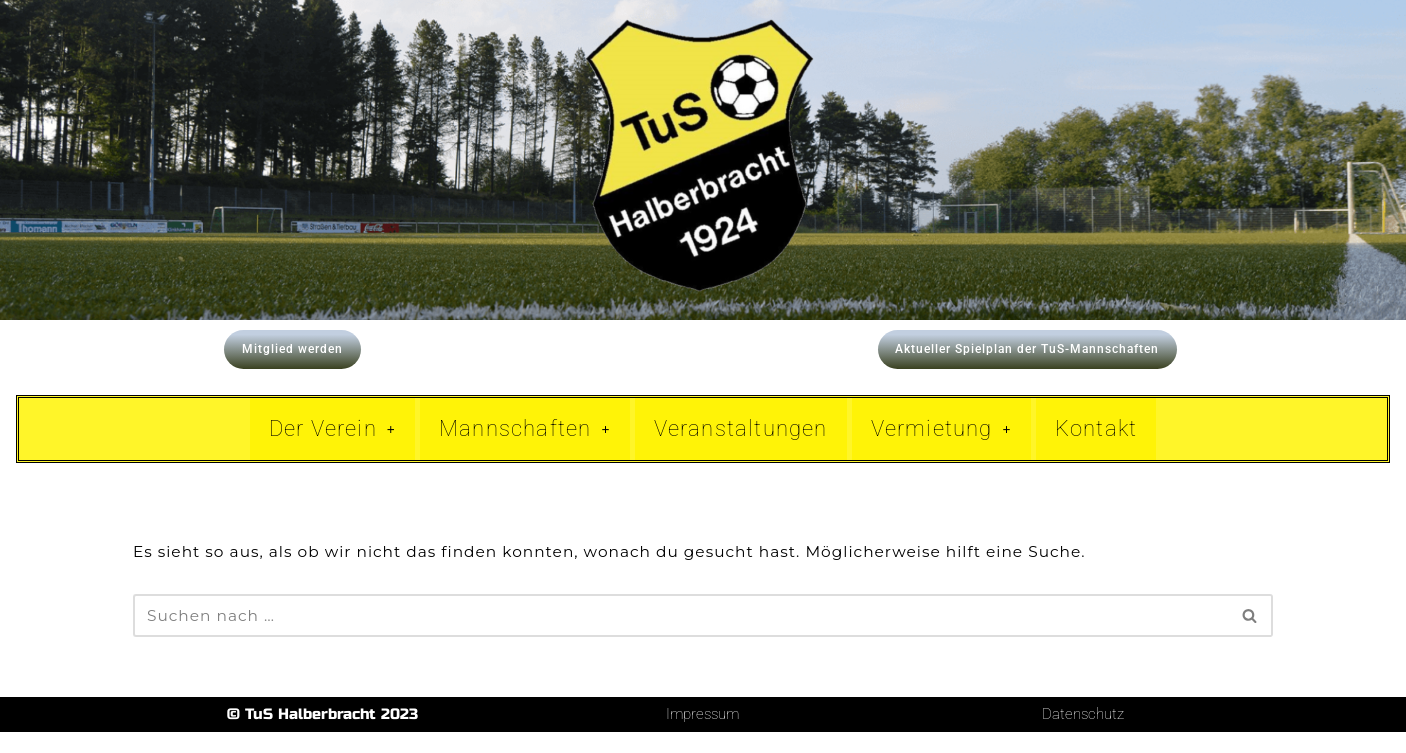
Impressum (702, 735)
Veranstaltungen (741, 447)
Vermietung (941, 447)
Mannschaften (525, 447)
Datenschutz (1083, 735)
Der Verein (332, 447)
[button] (332, 448)
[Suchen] (680, 636)
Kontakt (1096, 447)
